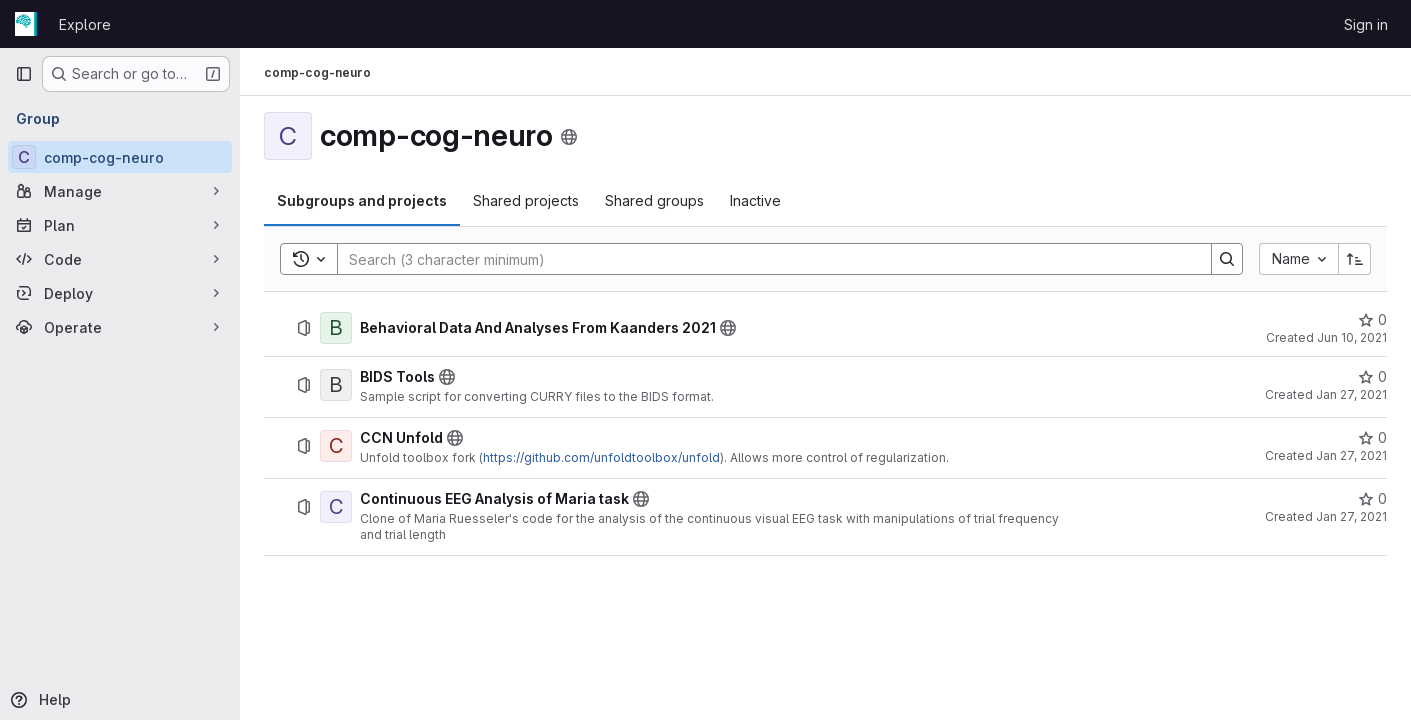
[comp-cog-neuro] (120, 157)
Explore (85, 24)
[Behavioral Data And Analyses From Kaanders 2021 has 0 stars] (1372, 320)
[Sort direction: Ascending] (1355, 259)
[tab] (362, 201)
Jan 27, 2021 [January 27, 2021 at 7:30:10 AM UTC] (1351, 516)
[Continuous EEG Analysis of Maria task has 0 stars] (1372, 499)
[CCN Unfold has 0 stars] (1372, 438)
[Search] (764, 259)
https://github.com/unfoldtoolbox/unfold (601, 457)
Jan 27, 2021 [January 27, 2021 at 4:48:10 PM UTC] (1351, 394)
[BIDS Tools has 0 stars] (1372, 377)
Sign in (1366, 24)
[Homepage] (27, 24)
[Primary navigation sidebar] (24, 74)
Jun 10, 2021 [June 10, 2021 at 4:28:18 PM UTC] (1352, 337)
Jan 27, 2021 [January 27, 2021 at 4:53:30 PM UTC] (1351, 455)
